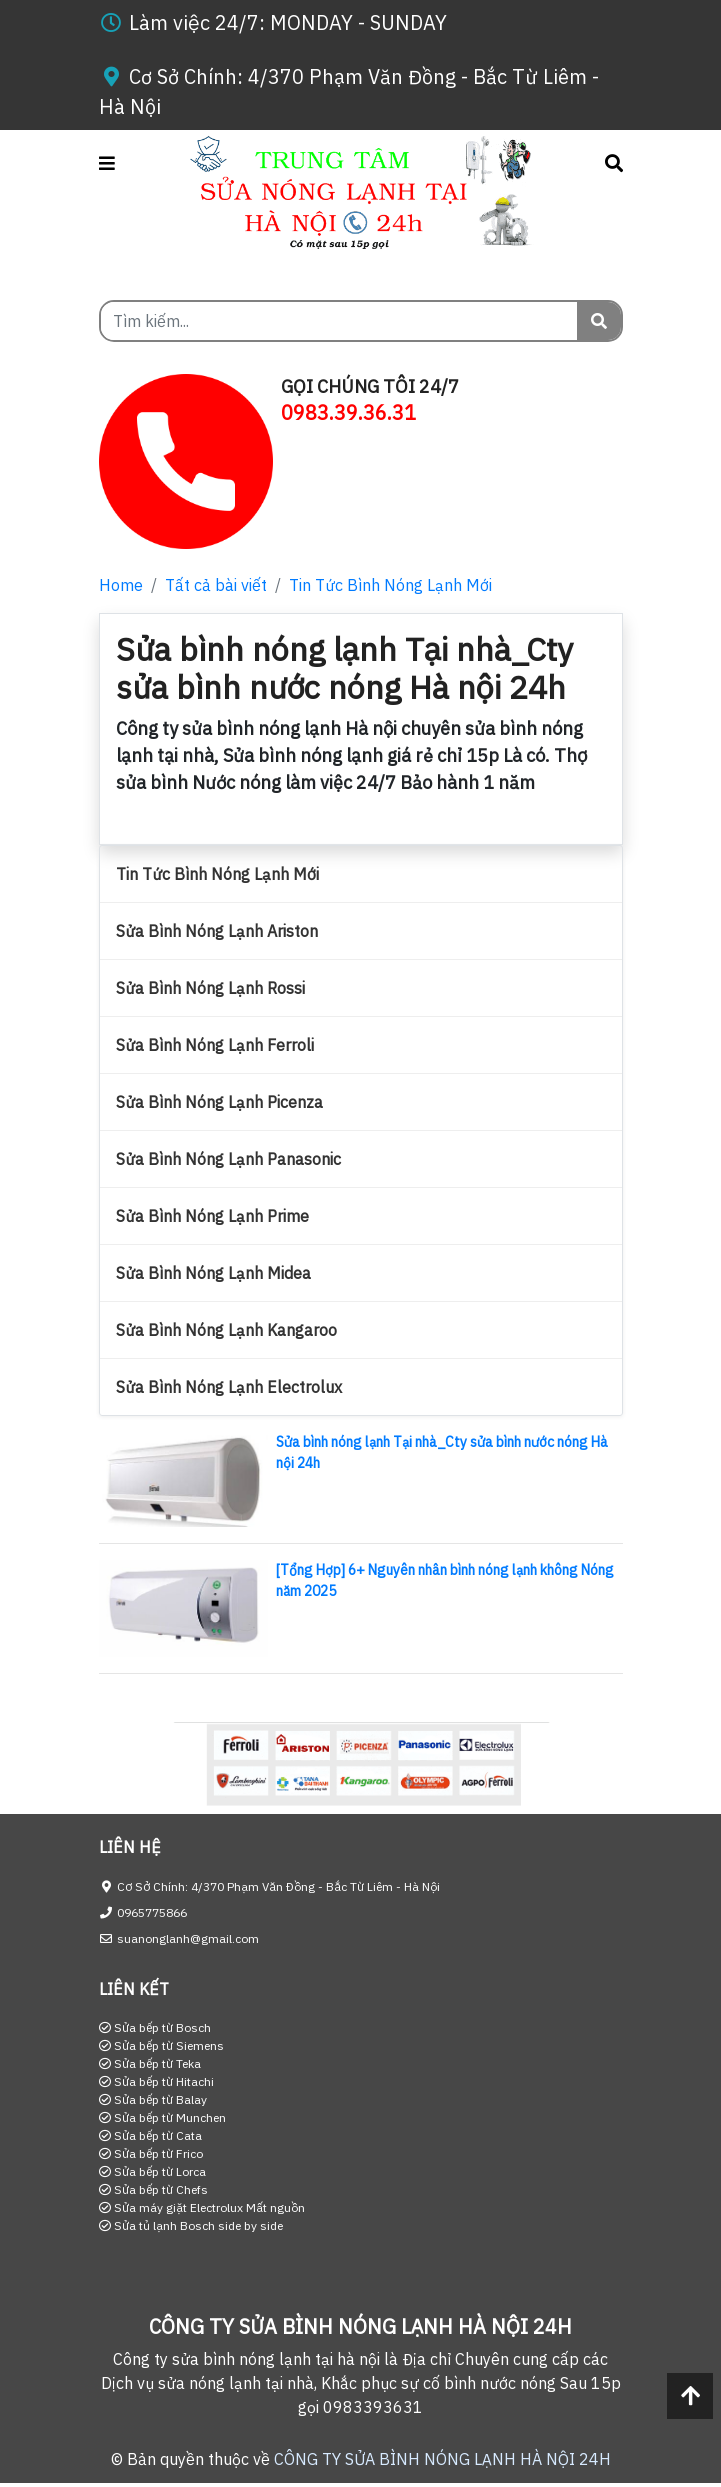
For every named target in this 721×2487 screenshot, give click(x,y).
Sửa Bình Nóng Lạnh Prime (212, 1216)
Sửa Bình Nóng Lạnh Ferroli (215, 1045)
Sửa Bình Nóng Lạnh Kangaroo (226, 1330)
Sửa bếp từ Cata (150, 2135)
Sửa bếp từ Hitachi (156, 2081)
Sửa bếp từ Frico (151, 2153)
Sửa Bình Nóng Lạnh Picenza (219, 1102)
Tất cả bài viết (216, 585)
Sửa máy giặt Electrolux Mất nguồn (202, 2207)
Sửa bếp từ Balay (153, 2099)
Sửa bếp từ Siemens (161, 2045)
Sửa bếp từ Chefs (153, 2189)
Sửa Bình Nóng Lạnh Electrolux (229, 1387)
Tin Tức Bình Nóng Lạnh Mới (390, 585)
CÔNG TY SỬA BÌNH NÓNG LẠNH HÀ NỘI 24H (442, 2459)
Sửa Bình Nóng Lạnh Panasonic (228, 1159)
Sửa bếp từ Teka (150, 2063)
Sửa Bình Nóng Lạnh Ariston (217, 931)
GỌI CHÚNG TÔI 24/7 (370, 386)
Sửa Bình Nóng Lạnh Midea (213, 1273)
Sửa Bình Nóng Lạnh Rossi (210, 988)
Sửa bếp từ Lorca (152, 2171)
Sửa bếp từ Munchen (162, 2117)
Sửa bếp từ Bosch (155, 2027)
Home (121, 585)
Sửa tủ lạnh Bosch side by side (191, 2225)
